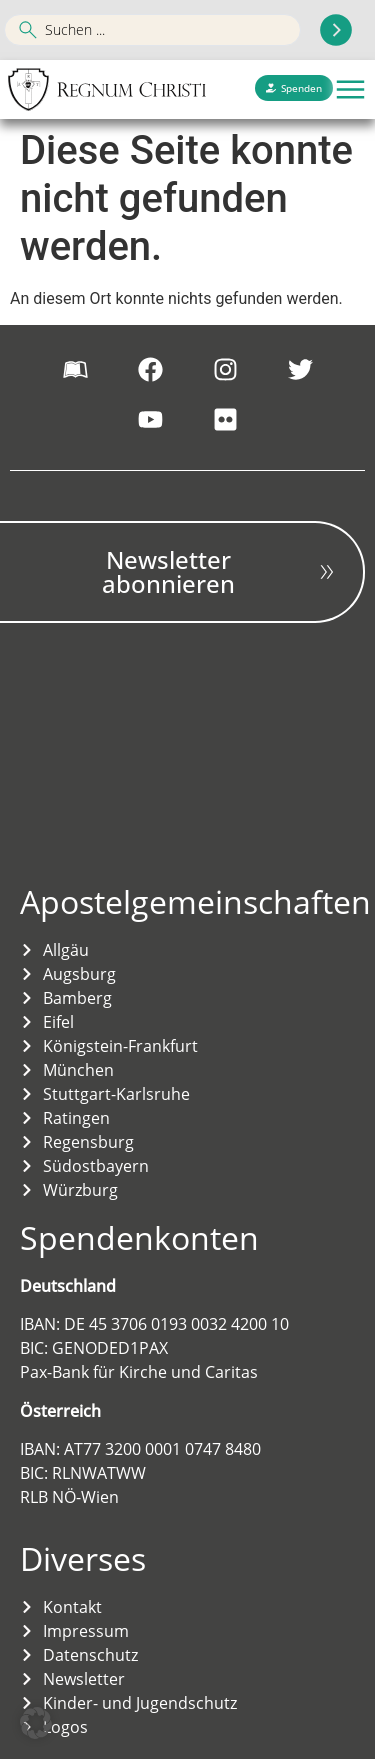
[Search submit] (336, 30)
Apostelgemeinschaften (195, 901)
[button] (350, 89)
